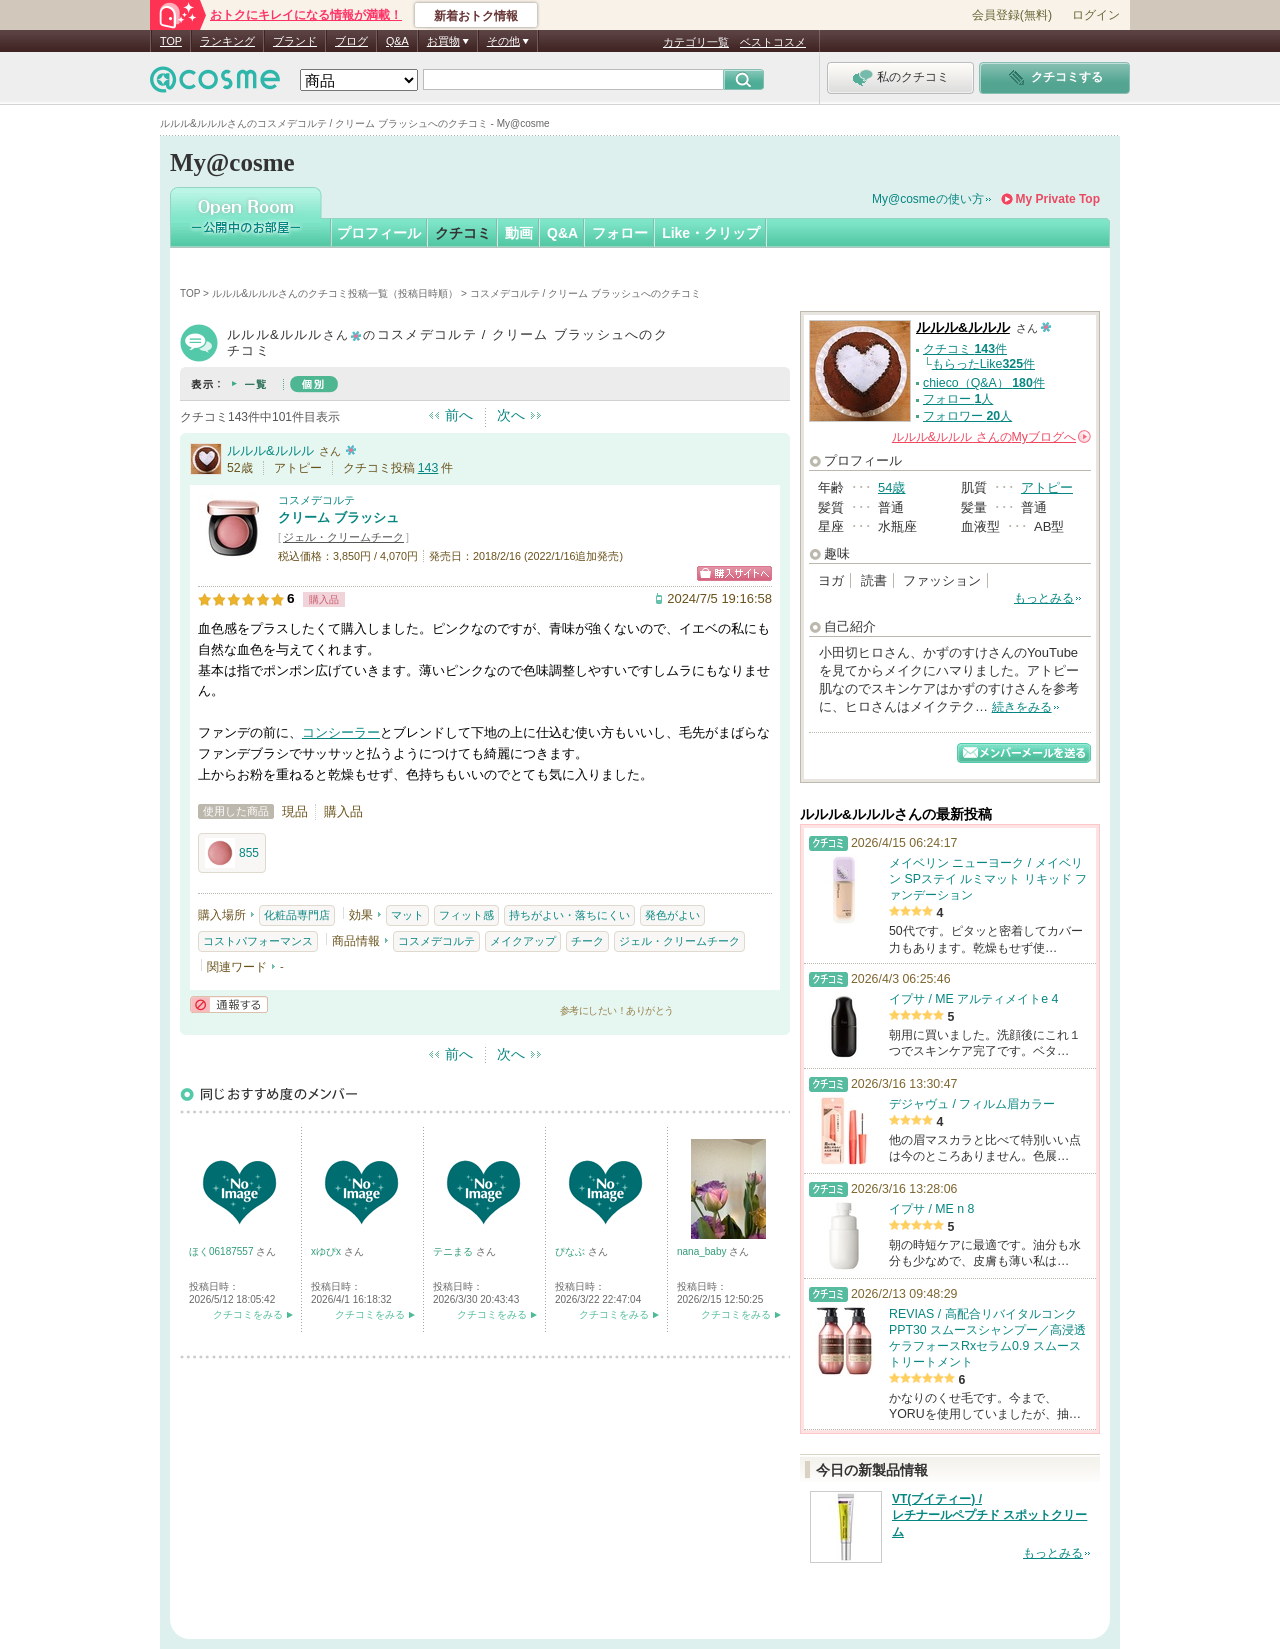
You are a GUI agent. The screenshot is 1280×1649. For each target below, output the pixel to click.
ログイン (1096, 15)
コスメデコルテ (316, 500)
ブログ (351, 41)
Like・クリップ (711, 233)
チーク (587, 941)
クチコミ (463, 233)
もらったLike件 (983, 364)
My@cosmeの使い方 (928, 199)
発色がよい (672, 915)
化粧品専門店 (297, 915)
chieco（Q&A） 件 (984, 383)
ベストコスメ (773, 42)
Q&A (397, 41)
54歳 (891, 487)
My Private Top (1058, 199)
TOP (171, 41)
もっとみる (1044, 598)
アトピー (1047, 487)
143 (428, 468)
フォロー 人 (958, 399)
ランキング (227, 41)
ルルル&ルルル (270, 450)
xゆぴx (327, 1251)
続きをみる (1022, 707)
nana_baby (703, 1251)
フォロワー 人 (967, 416)
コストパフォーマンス (258, 941)
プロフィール (379, 233)
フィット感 (466, 915)
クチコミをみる (248, 1314)
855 (232, 853)
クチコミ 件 (965, 349)
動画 (519, 233)
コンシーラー (341, 732)
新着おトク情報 (476, 16)
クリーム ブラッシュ (338, 517)
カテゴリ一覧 (696, 42)
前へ (459, 415)
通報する (229, 1004)
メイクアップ (523, 941)
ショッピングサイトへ (734, 573)
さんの (991, 437)
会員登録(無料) (1012, 15)
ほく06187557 (222, 1251)
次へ (511, 415)
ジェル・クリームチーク (343, 537)
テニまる (454, 1251)
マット (407, 915)
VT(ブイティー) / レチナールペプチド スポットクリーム (989, 1516)
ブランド (295, 41)
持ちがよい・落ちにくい (569, 915)
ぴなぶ (571, 1251)
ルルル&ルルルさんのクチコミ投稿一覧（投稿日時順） (335, 293)
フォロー (620, 233)
